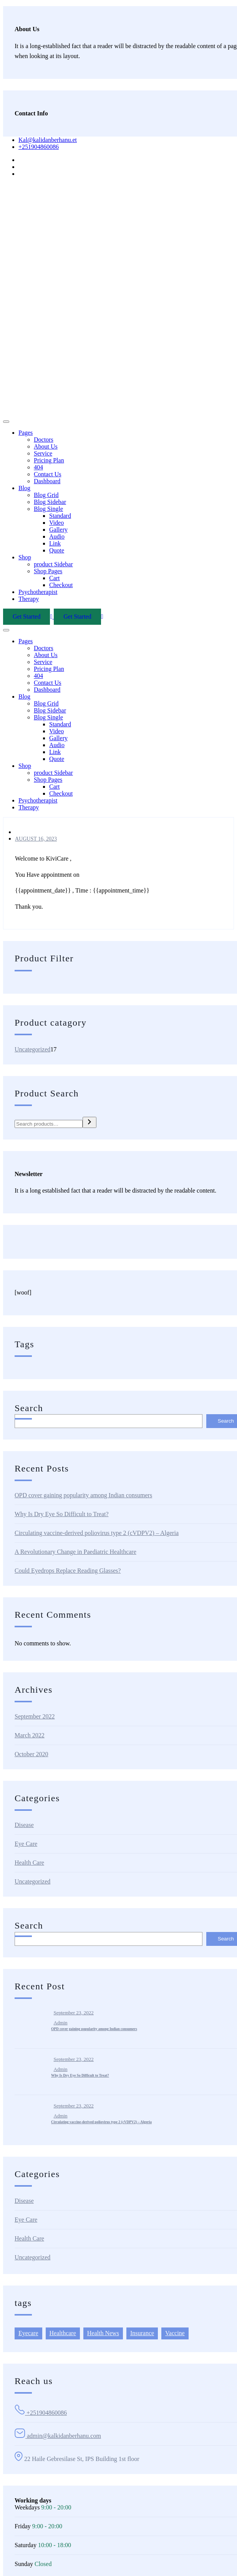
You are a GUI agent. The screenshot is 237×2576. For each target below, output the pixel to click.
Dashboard (47, 481)
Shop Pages (48, 571)
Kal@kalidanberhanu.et (47, 140)
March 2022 (30, 1735)
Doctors (43, 439)
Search (29, 1408)
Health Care (29, 1862)
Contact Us (47, 474)
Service (43, 453)
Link (55, 543)
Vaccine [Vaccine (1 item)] (175, 2333)
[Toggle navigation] (6, 421)
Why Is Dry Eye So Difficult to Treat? (62, 1514)
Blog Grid (46, 495)
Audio (57, 536)
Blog (24, 488)
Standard (60, 515)
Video (56, 522)
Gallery (58, 529)
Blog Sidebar (50, 502)
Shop (24, 557)
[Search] (89, 1122)
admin (61, 2022)
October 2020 (31, 1754)
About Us (46, 446)
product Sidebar (53, 564)
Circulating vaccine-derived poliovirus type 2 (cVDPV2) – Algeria (97, 1533)
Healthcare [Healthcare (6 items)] (63, 2333)
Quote (56, 550)
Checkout (61, 585)
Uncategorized (32, 1881)
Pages (25, 432)
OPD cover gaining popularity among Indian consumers (83, 1495)
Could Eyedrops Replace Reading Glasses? (68, 1570)
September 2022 (35, 1716)
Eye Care (26, 1843)
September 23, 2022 (74, 2012)
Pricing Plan (49, 460)
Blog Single (48, 509)
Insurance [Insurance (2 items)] (142, 2333)
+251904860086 (38, 146)
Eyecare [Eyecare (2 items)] (28, 2333)
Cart (54, 578)
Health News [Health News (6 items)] (103, 2333)
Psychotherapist (37, 592)
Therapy (28, 599)
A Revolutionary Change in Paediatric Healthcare (75, 1551)
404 (38, 467)
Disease (24, 1825)
